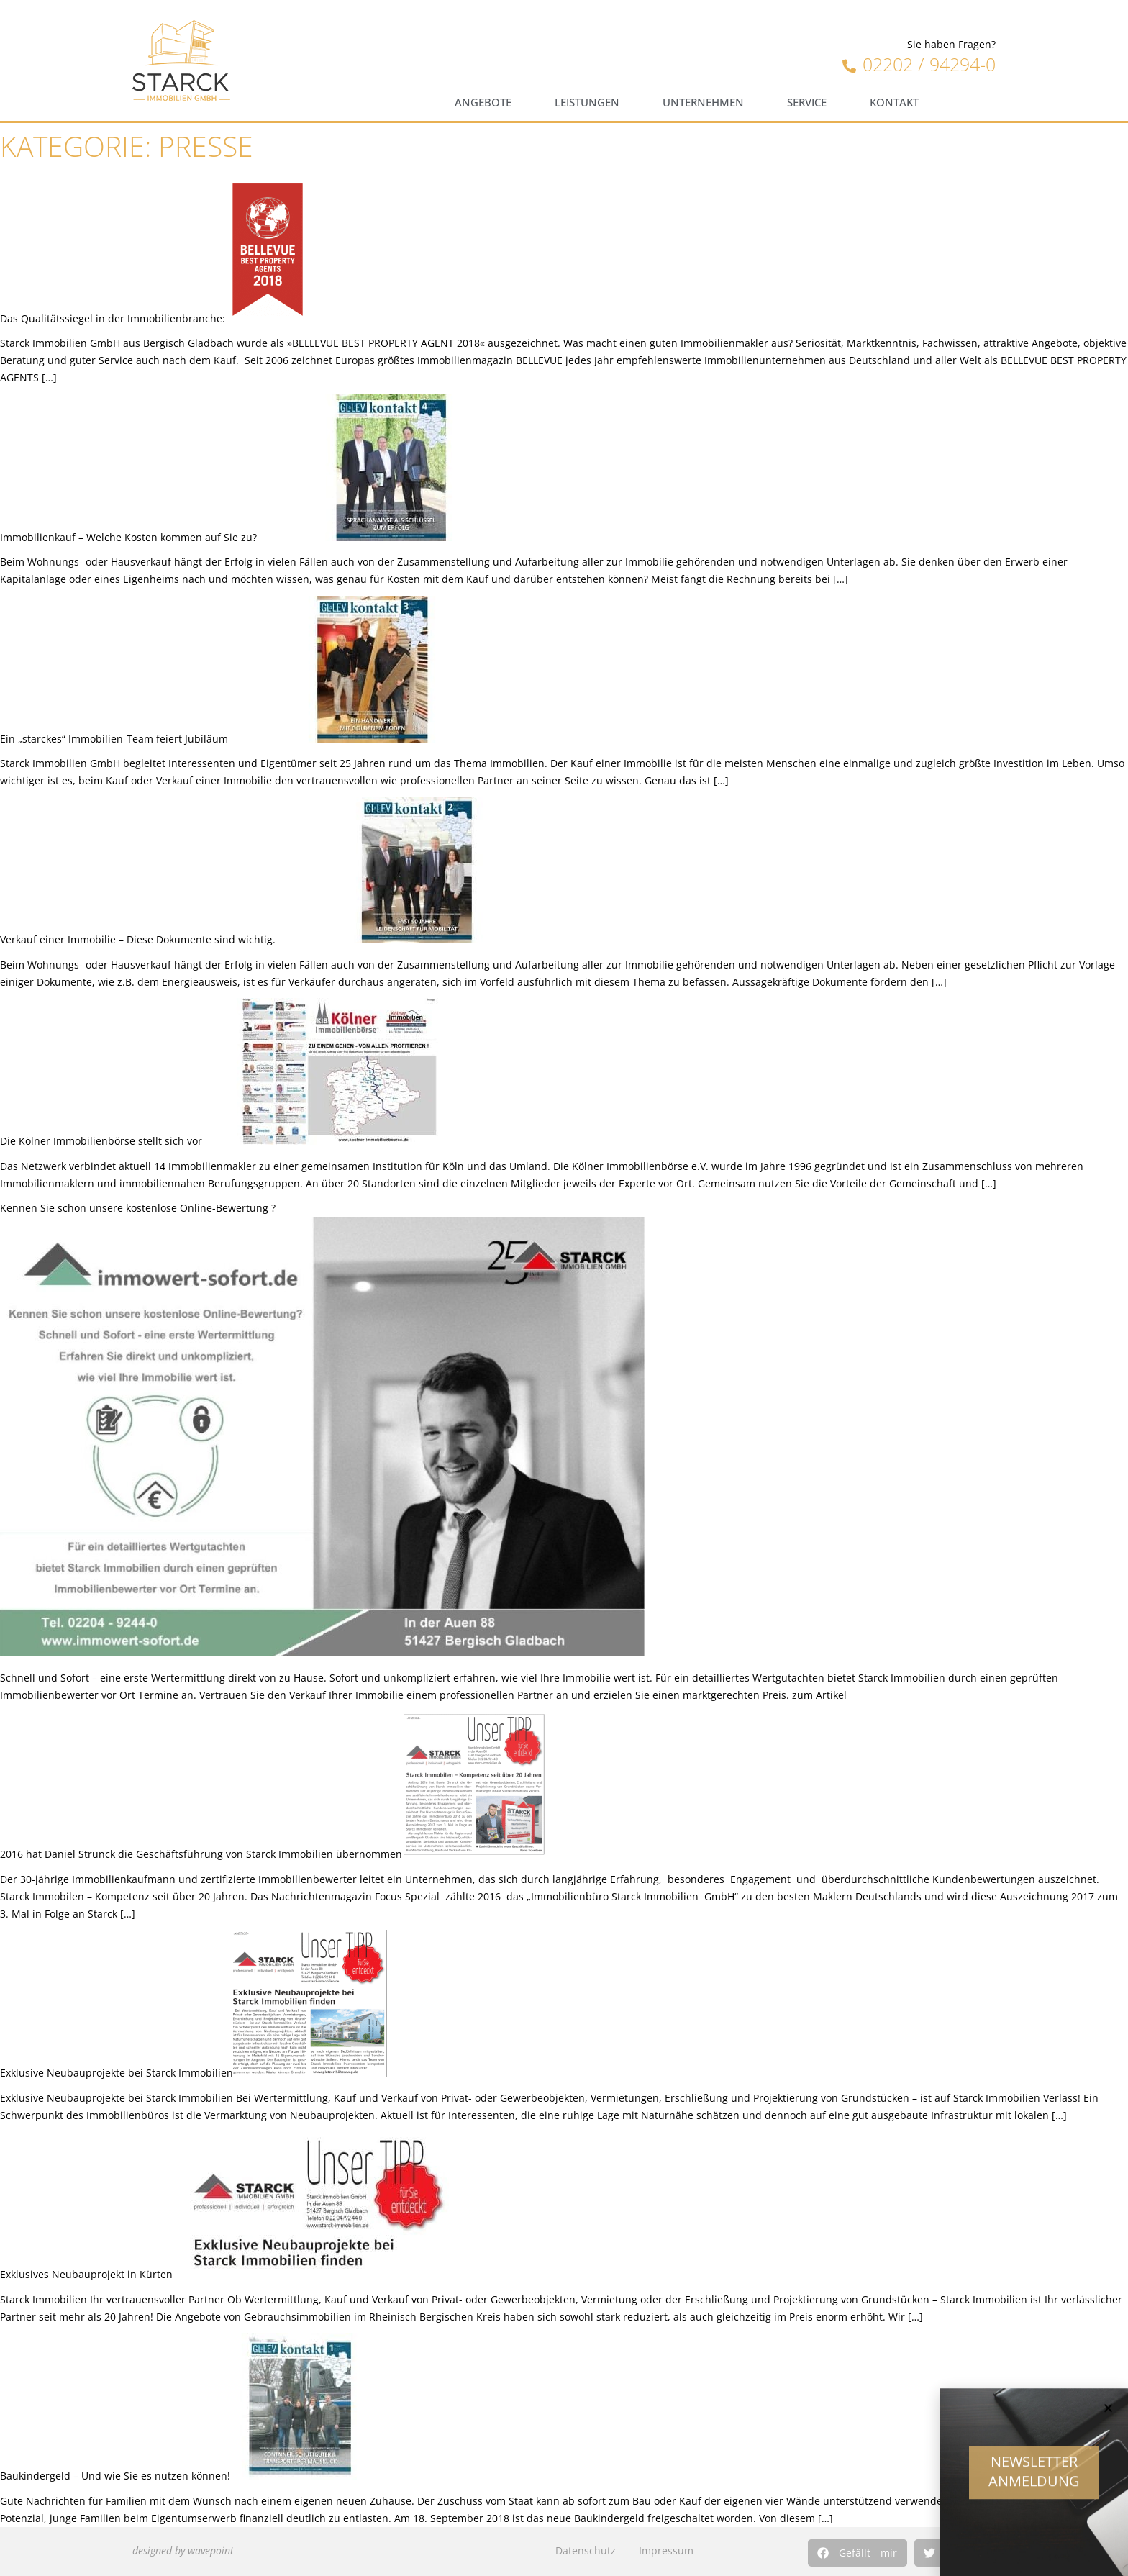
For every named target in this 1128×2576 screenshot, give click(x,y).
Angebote (483, 102)
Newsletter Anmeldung (1034, 2478)
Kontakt (894, 102)
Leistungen (587, 102)
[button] (857, 2553)
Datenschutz (585, 2550)
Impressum (666, 2550)
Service (807, 102)
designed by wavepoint (183, 2550)
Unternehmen (703, 102)
